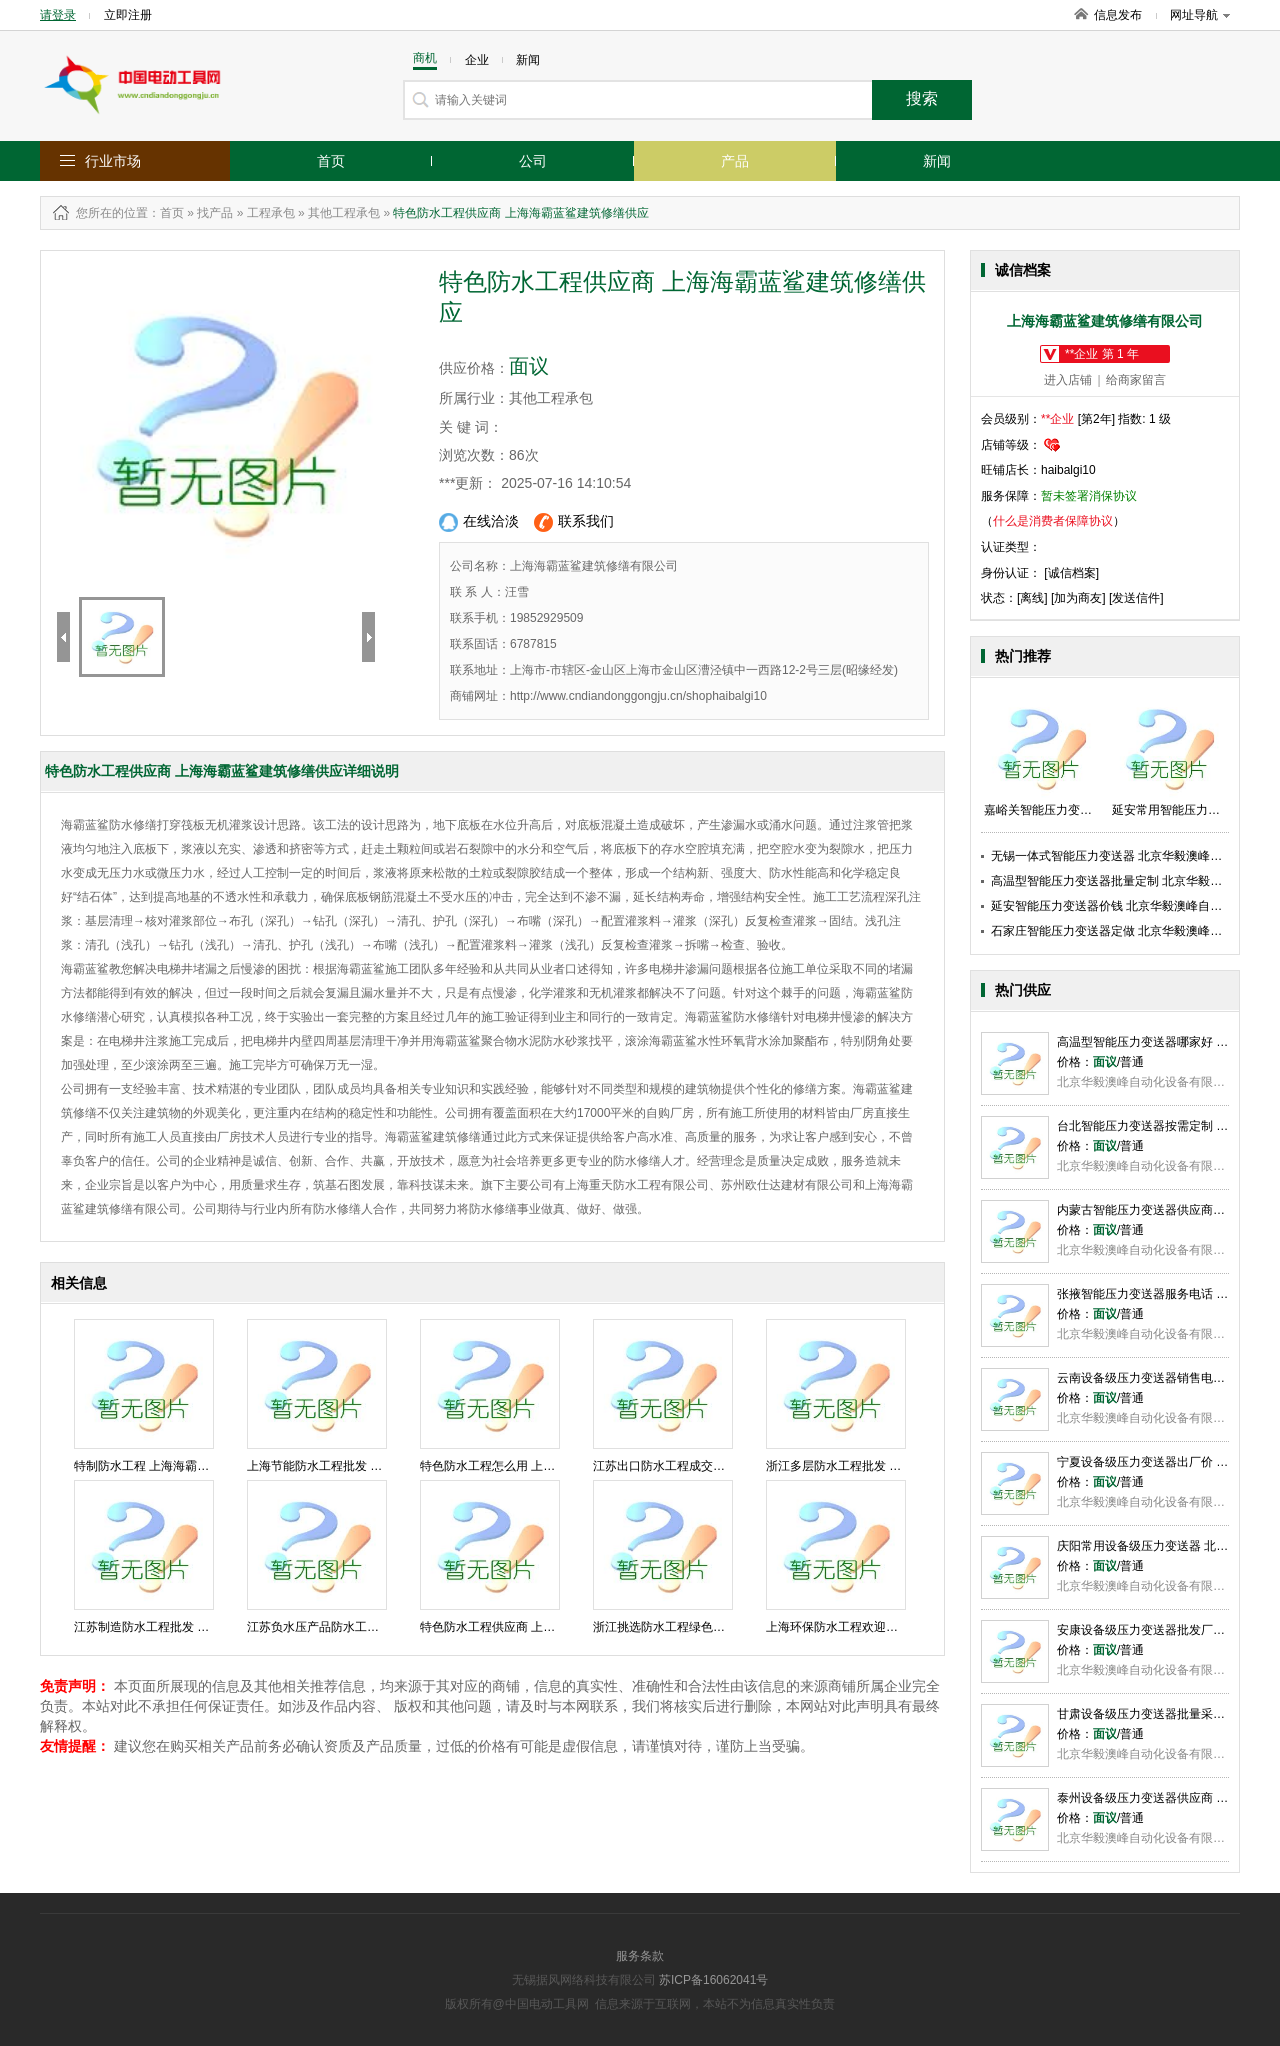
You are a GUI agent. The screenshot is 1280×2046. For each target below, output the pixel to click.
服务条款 (640, 1956)
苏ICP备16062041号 (713, 1980)
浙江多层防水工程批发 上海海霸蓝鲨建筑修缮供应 (899, 1466)
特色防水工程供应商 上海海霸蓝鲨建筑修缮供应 (547, 1627)
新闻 (937, 161)
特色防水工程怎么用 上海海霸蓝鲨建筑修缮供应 (547, 1466)
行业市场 (113, 161)
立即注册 (128, 15)
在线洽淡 (479, 522)
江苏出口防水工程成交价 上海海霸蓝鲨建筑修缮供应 (732, 1466)
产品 (735, 161)
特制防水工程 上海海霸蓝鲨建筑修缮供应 (183, 1466)
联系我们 (574, 522)
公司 (533, 161)
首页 (331, 161)
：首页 (166, 213)
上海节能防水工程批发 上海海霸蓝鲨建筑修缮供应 (380, 1466)
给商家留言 (1136, 380)
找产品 (215, 213)
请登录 (58, 15)
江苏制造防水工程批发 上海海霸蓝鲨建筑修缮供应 (207, 1627)
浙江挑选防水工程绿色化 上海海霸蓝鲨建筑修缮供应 (732, 1627)
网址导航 (1200, 15)
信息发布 (1118, 15)
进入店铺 (1068, 380)
